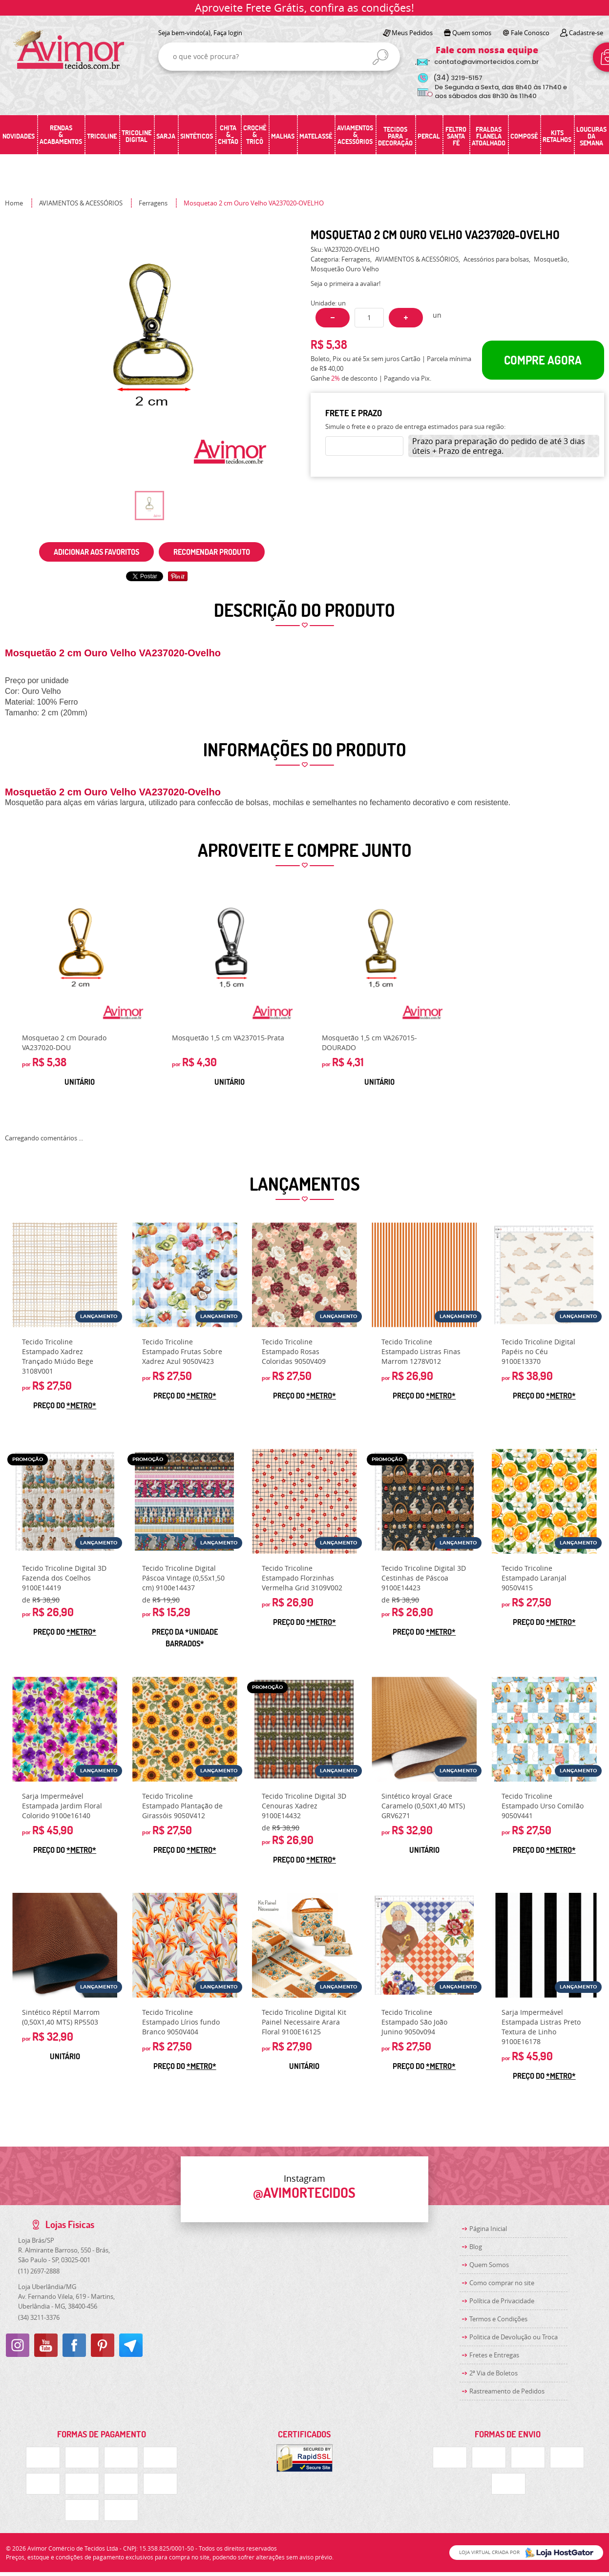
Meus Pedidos (412, 32)
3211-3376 (39, 2317)
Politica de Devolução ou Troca (513, 2337)
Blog (475, 2246)
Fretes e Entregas (494, 2355)
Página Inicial (488, 2228)
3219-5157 (458, 77)
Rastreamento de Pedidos (507, 2391)
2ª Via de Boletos (493, 2373)
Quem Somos (489, 2264)
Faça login (227, 32)
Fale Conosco (530, 32)
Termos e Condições (498, 2318)
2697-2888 (39, 2271)
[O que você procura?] (380, 57)
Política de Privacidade (501, 2300)
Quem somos (471, 32)
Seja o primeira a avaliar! (345, 283)
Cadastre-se (586, 32)
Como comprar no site (501, 2282)
